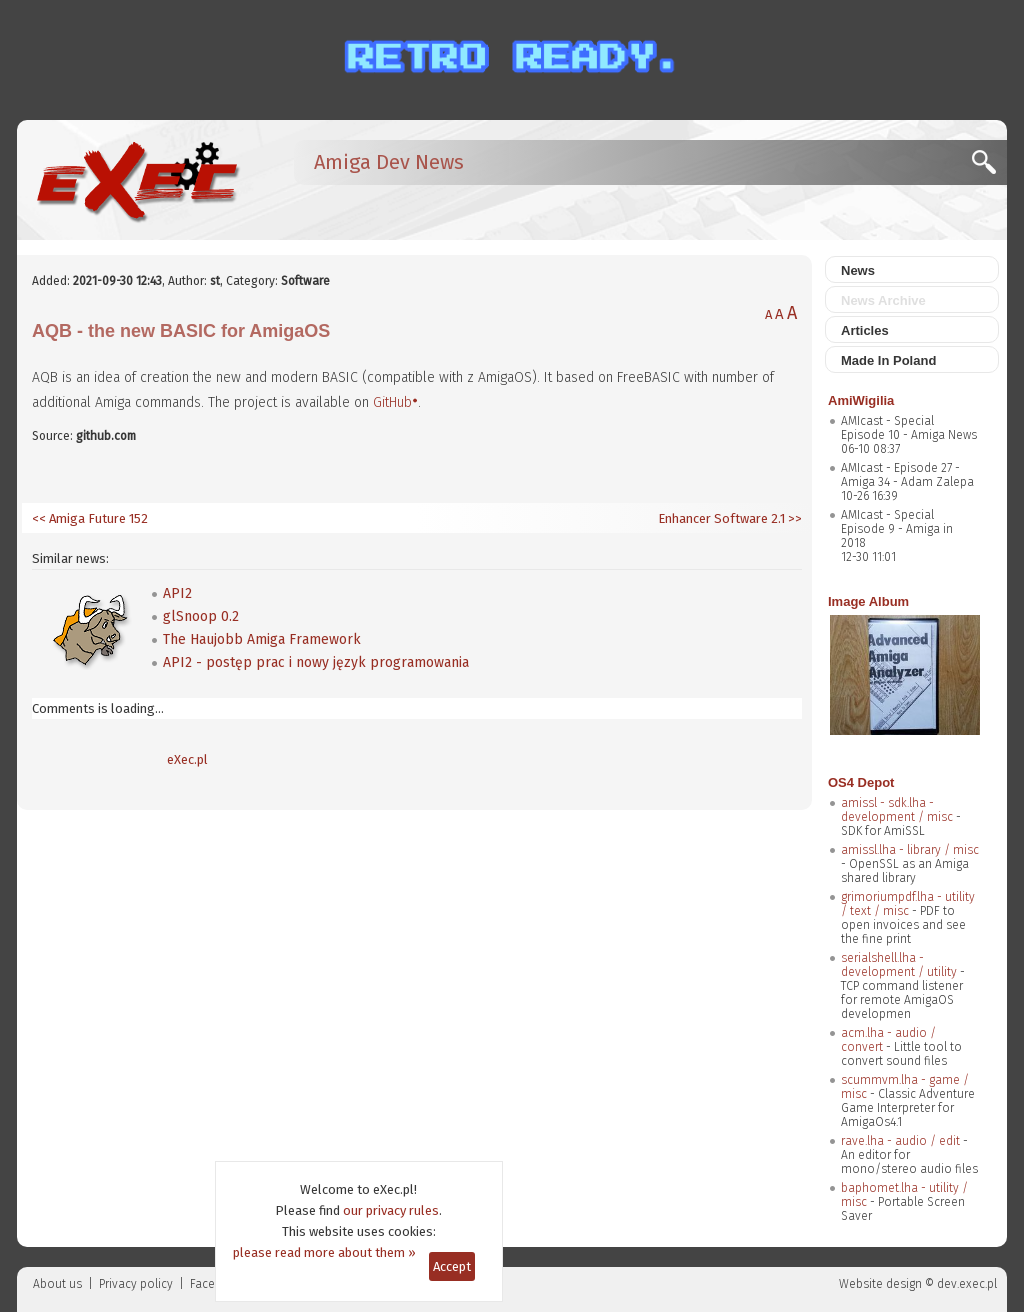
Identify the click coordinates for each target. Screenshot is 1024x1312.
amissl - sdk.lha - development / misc (897, 810)
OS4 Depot (861, 782)
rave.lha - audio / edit (900, 1141)
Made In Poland (888, 360)
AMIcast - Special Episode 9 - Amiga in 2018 (897, 529)
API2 (177, 593)
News (858, 270)
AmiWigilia (861, 400)
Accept (452, 1266)
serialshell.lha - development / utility (899, 965)
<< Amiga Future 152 (90, 518)
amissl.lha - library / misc (910, 850)
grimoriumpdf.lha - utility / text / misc (908, 904)
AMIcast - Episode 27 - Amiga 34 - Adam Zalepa (907, 475)
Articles (865, 330)
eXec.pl (187, 759)
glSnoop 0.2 (201, 616)
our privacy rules (391, 1210)
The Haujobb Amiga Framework (262, 639)
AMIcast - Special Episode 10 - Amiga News (909, 428)
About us (57, 1284)
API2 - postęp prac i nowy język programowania (316, 662)
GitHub (392, 402)
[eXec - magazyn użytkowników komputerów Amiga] (137, 180)
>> (793, 518)
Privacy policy (136, 1284)
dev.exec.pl (967, 1284)
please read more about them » (324, 1252)
